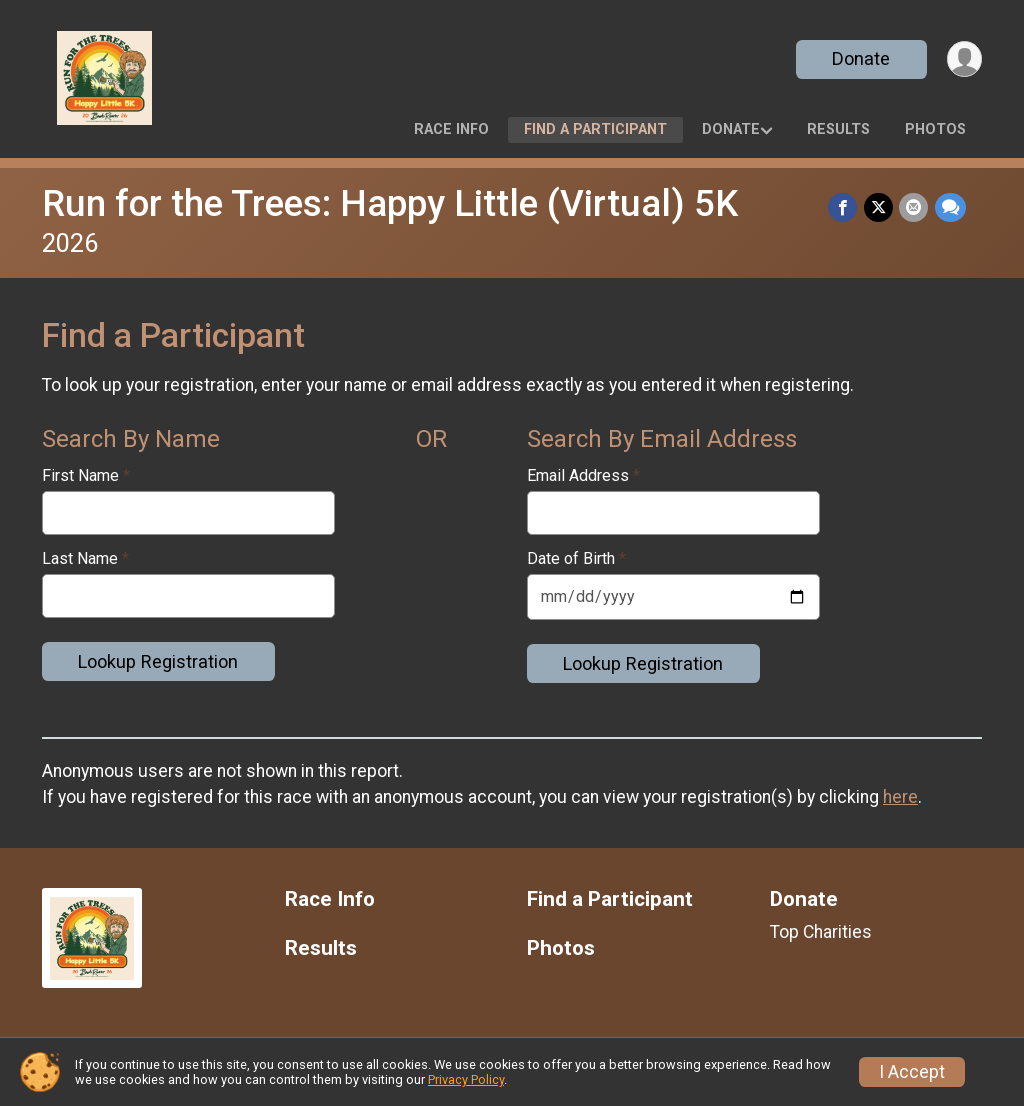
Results (838, 129)
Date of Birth (576, 559)
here (900, 797)
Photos (935, 129)
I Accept (912, 1072)
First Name (86, 476)
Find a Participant (595, 129)
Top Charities (821, 932)
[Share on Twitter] (879, 207)
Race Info (451, 129)
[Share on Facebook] (844, 207)
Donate (860, 58)
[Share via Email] (914, 207)
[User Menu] (963, 59)
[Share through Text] (950, 207)
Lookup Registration (158, 661)
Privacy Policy (466, 1079)
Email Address (583, 476)
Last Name (85, 559)
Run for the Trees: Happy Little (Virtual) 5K (390, 203)
